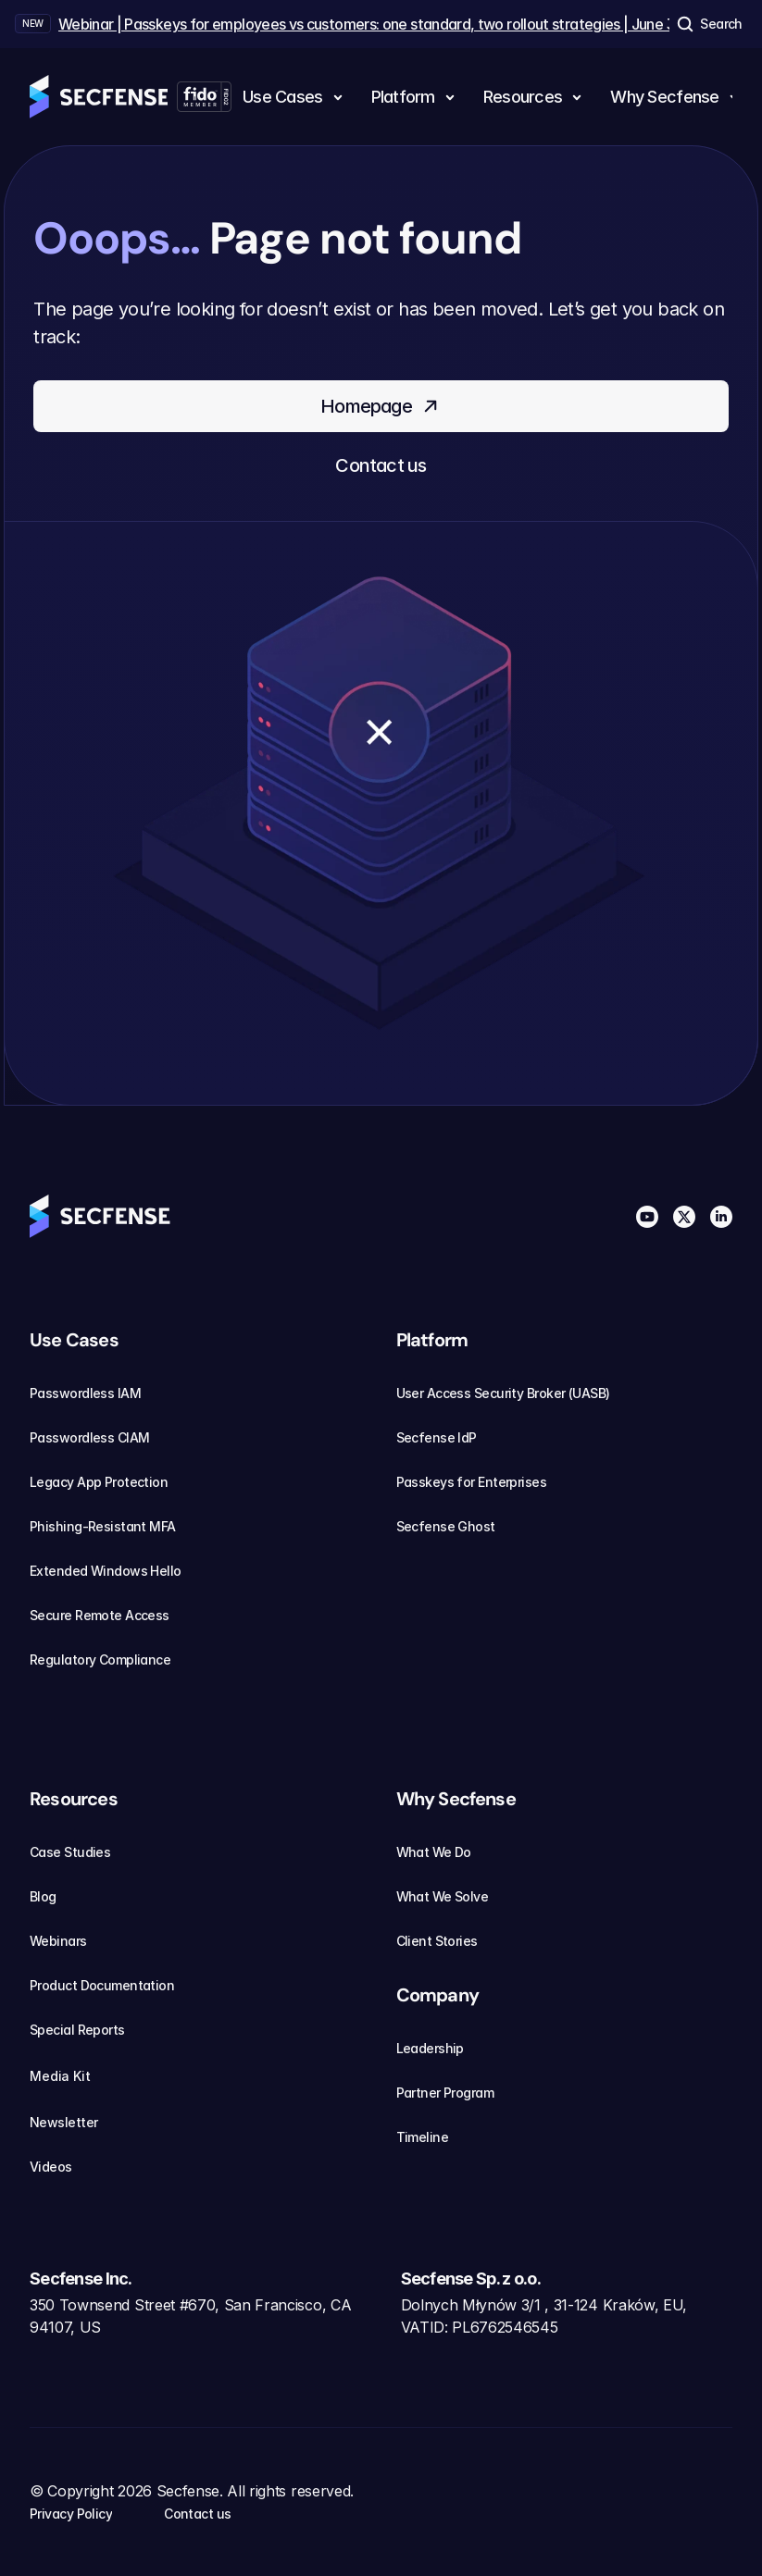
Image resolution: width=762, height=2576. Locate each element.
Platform (432, 1340)
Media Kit (71, 2076)
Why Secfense (456, 1799)
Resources (74, 1799)
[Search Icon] (708, 24)
